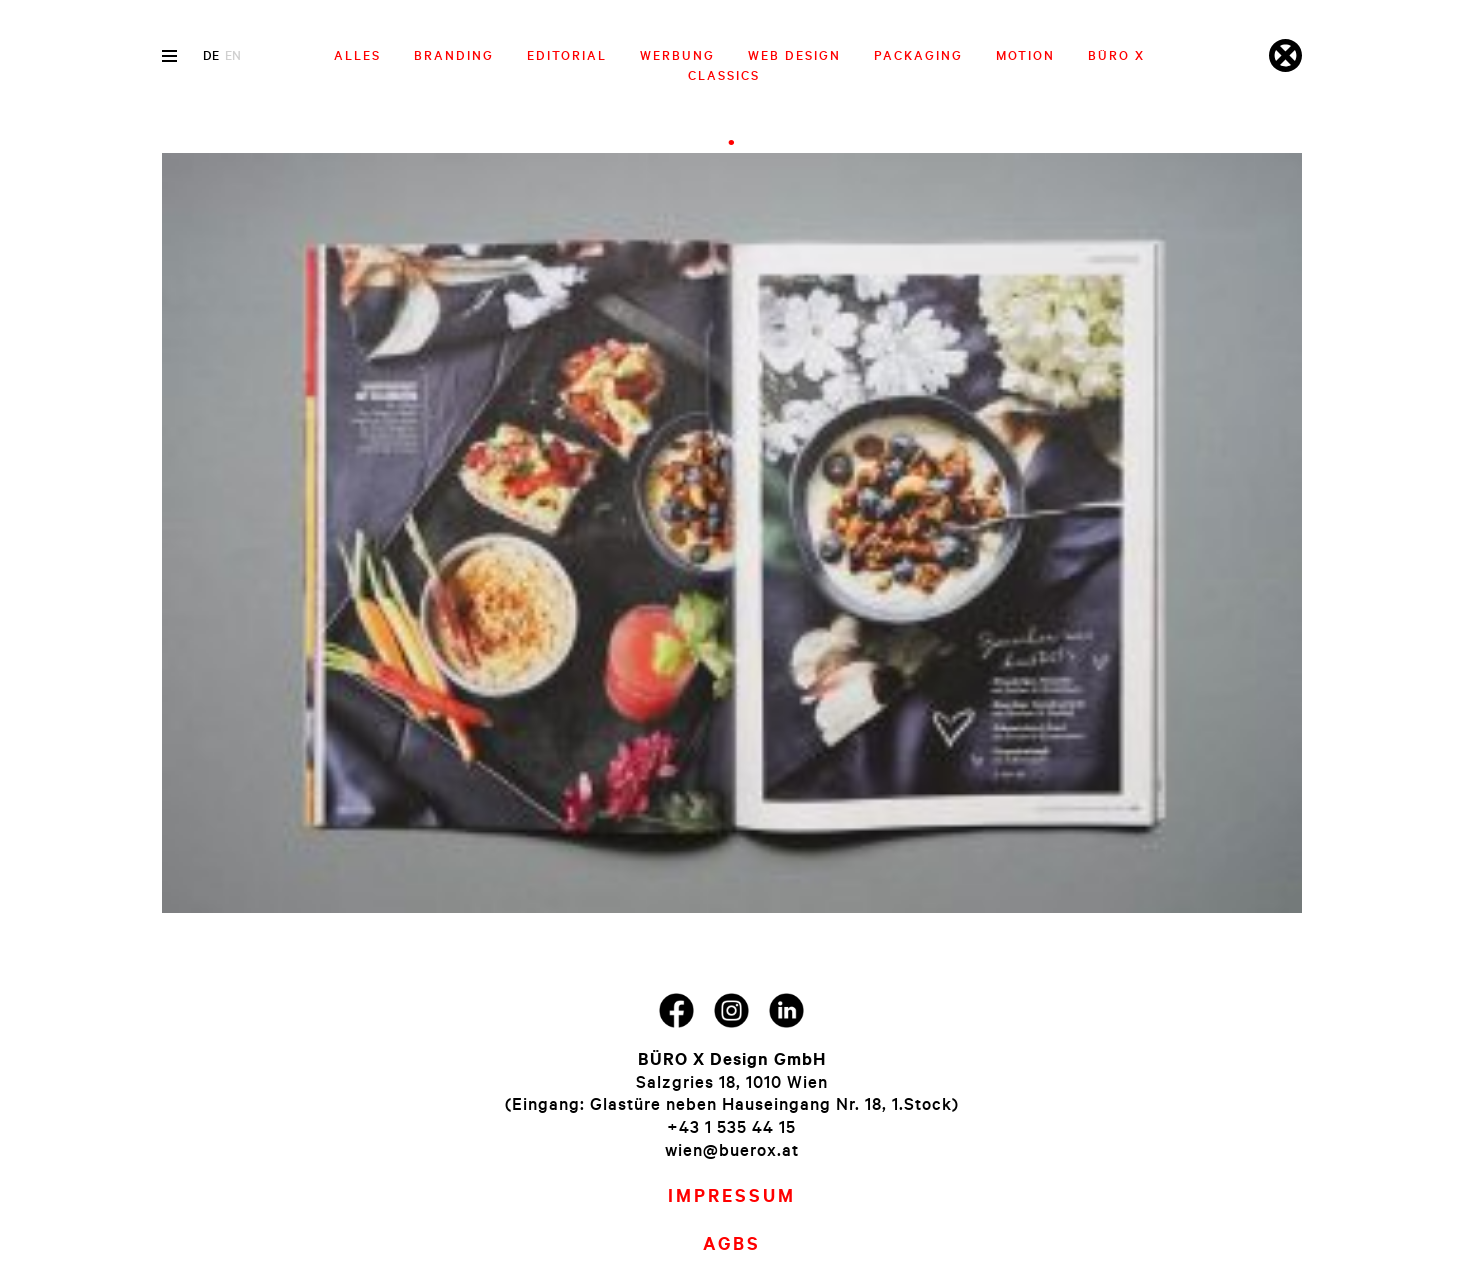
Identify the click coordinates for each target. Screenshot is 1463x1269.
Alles (357, 55)
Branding (454, 55)
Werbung (677, 55)
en (233, 55)
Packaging (918, 55)
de (211, 55)
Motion (1025, 55)
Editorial (567, 55)
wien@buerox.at (732, 1149)
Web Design (794, 55)
